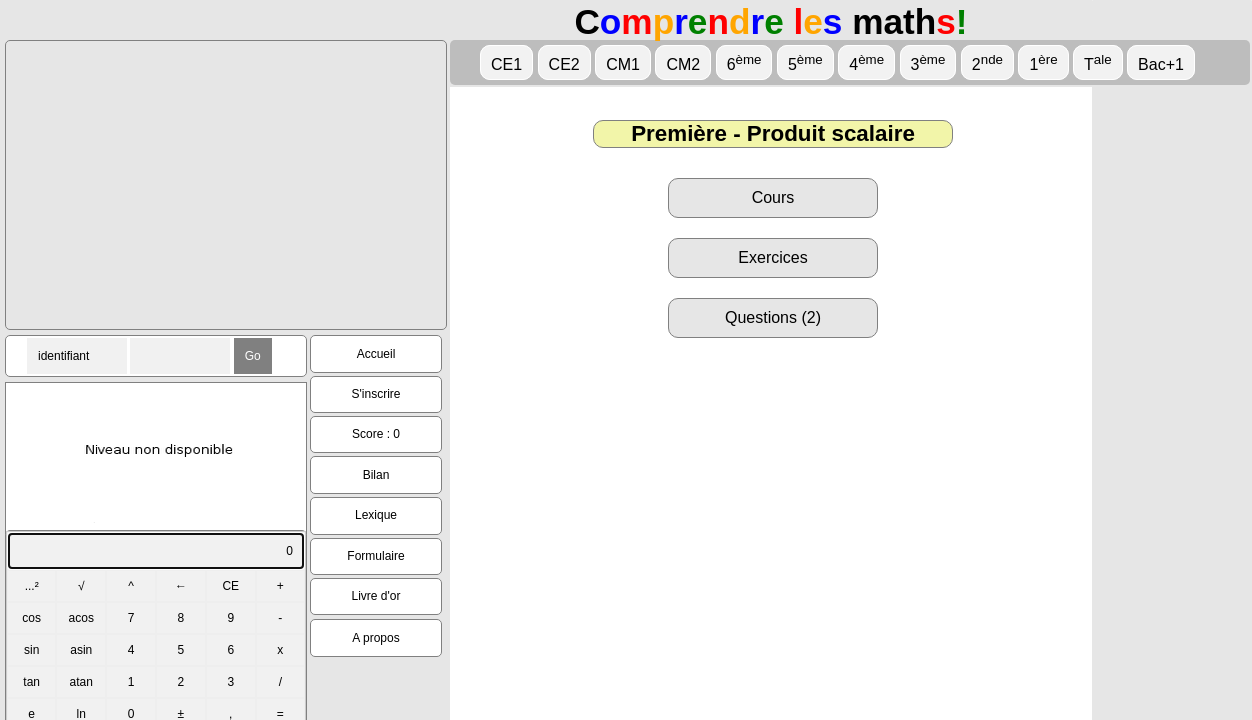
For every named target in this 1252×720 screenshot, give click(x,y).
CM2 (683, 64)
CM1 (623, 64)
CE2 (564, 64)
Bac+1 (1161, 64)
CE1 (506, 64)
